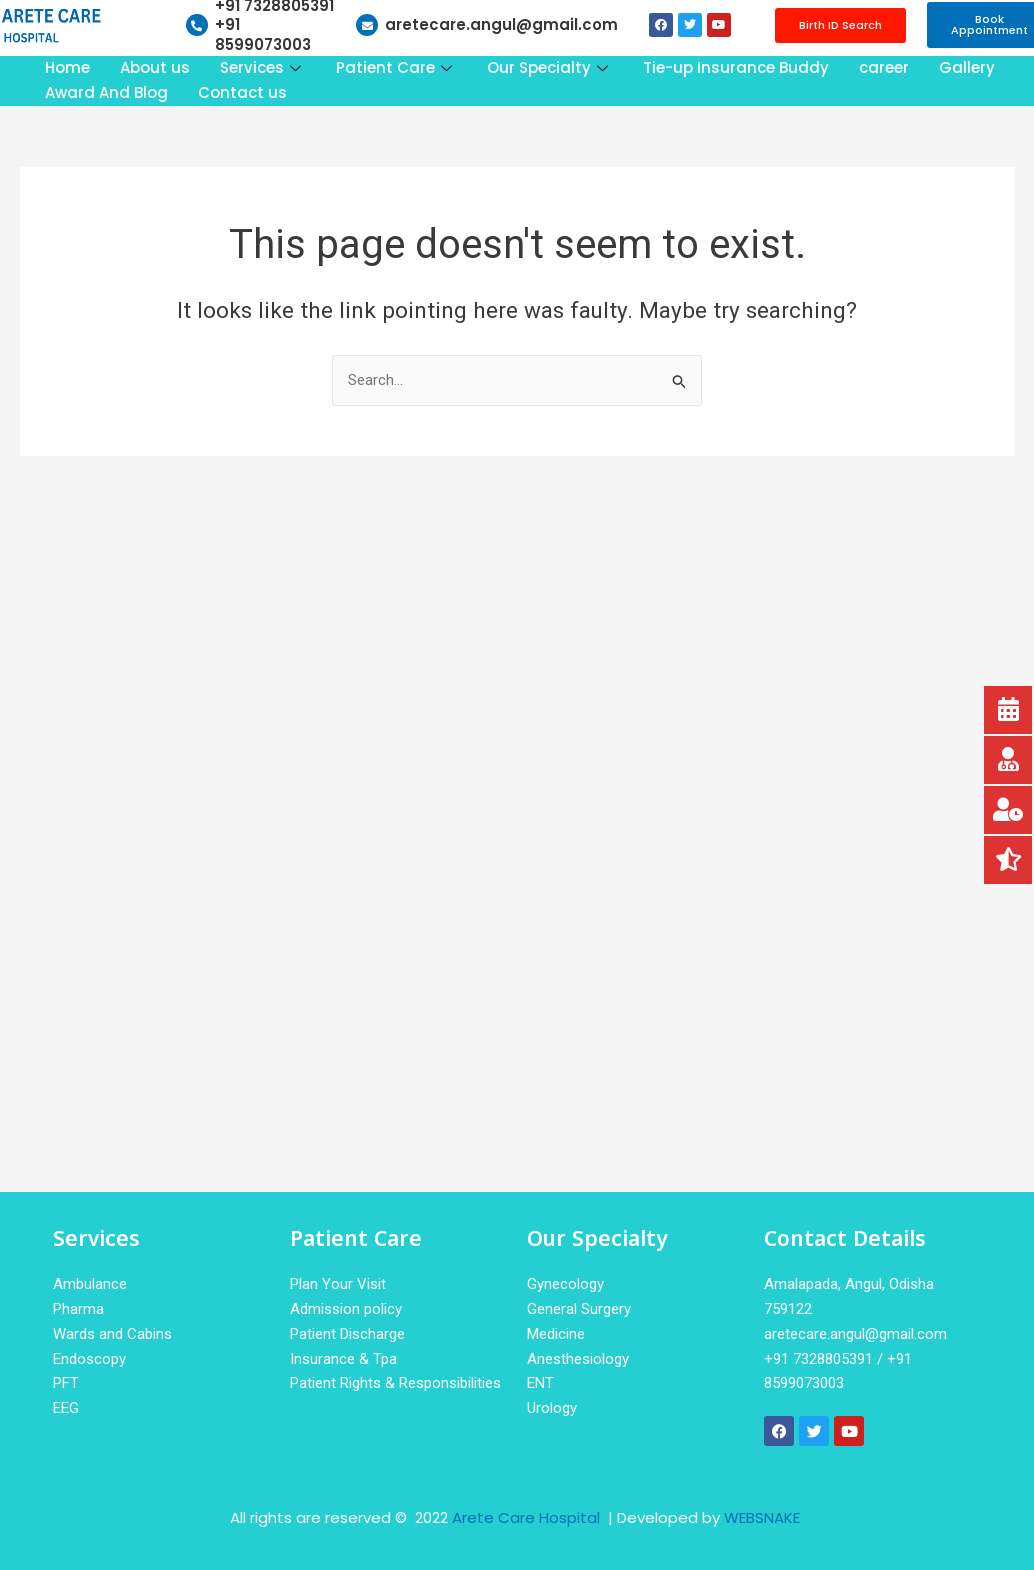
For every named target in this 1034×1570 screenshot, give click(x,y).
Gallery (967, 67)
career (884, 67)
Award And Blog (106, 92)
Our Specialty (550, 67)
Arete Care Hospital (528, 1517)
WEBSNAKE (762, 1517)
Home (67, 67)
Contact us (242, 92)
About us (155, 67)
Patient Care (396, 67)
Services (263, 67)
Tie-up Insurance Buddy (736, 67)
